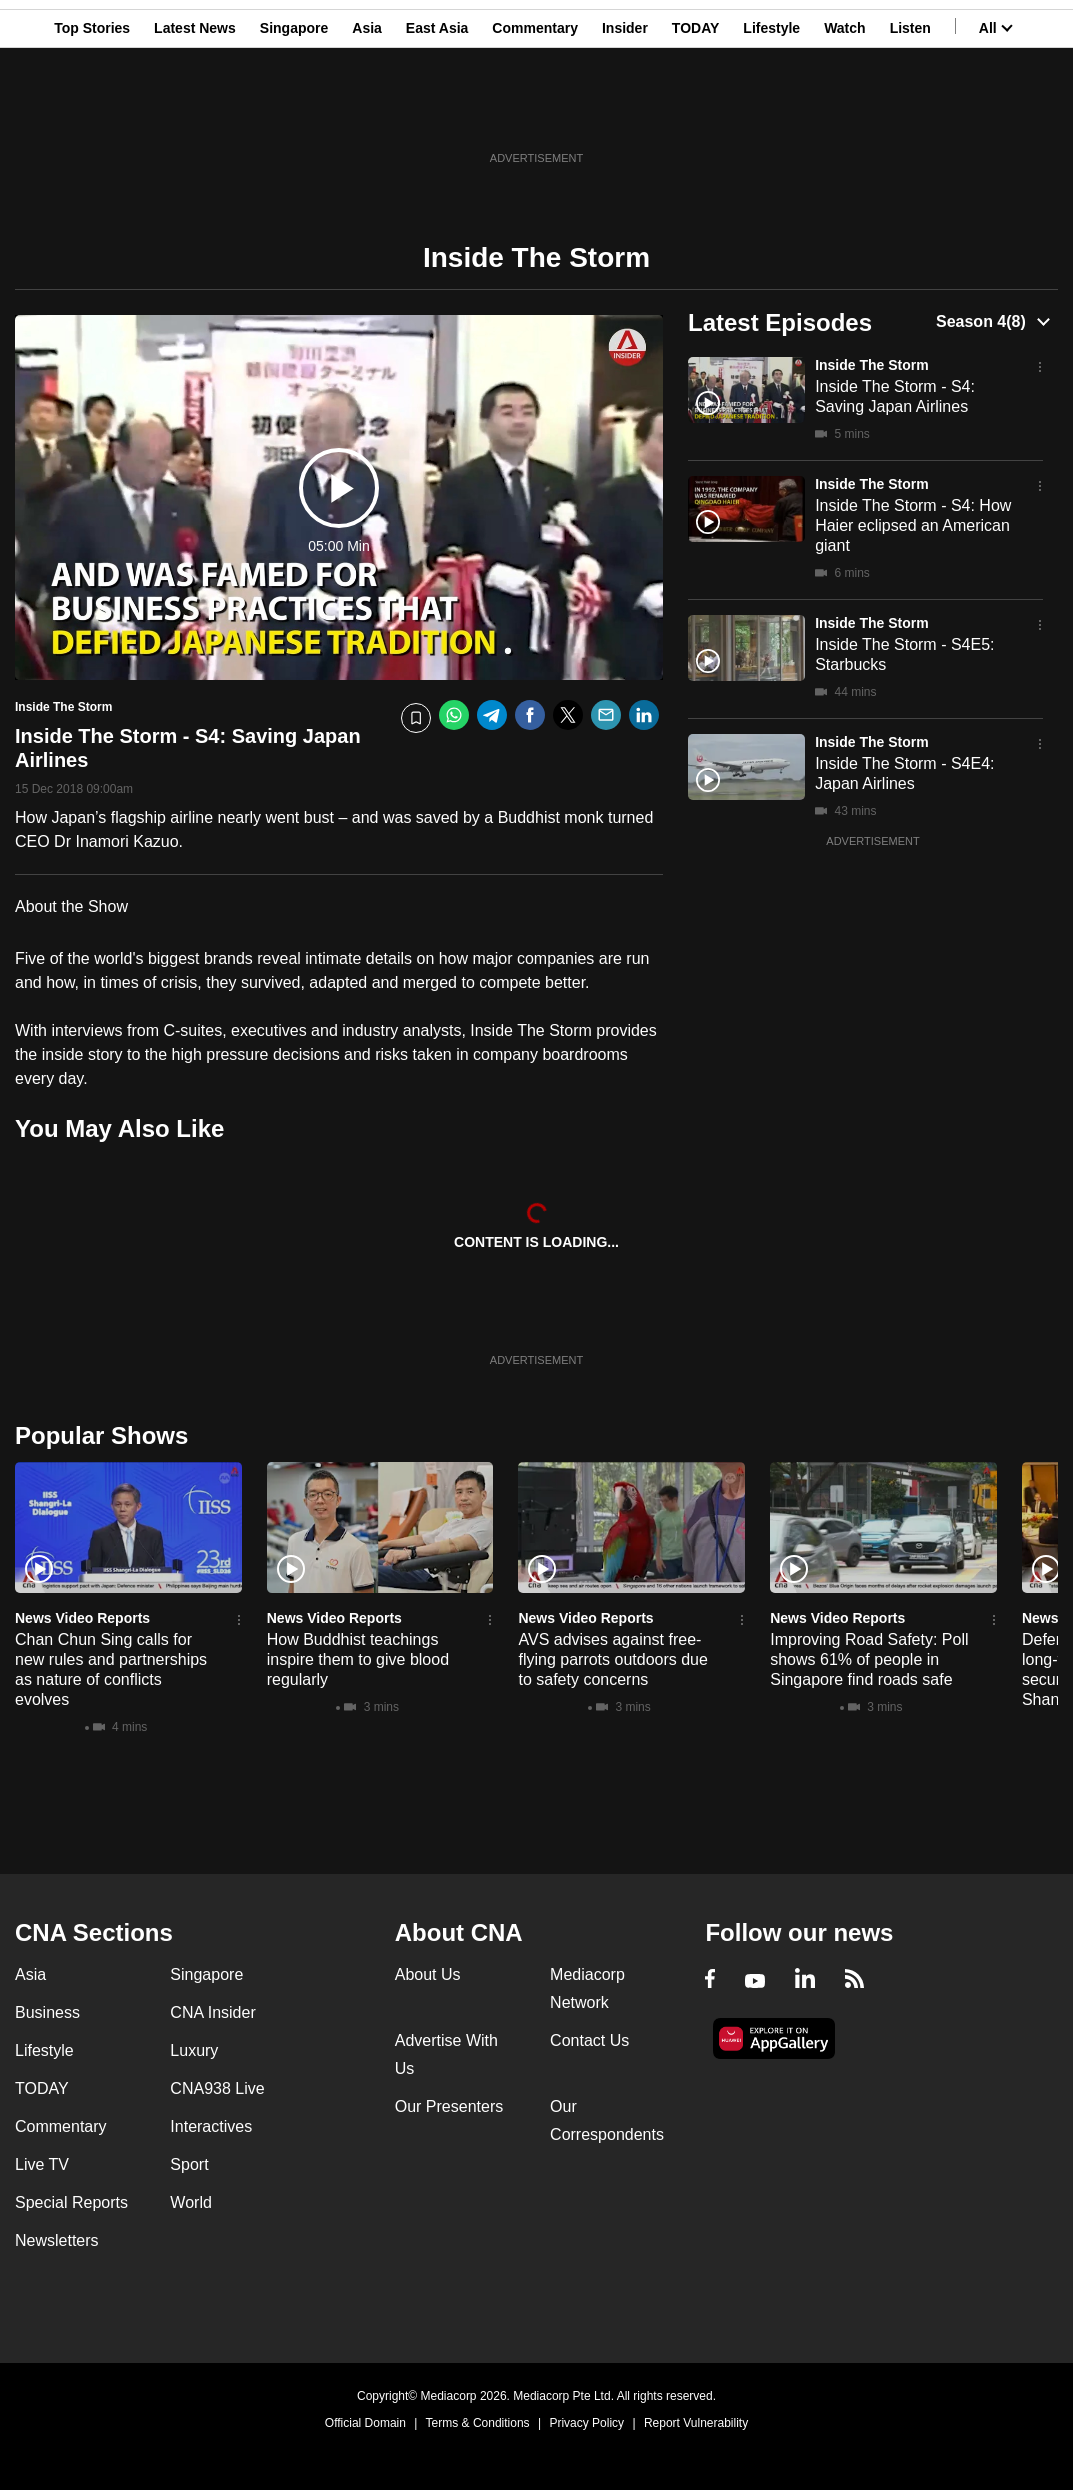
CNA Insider (212, 2012)
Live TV (42, 2164)
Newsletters (57, 2240)
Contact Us (589, 2040)
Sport (189, 2164)
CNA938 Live (217, 2088)
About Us (428, 1974)
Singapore (294, 113)
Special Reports (71, 2202)
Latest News (195, 113)
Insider (625, 113)
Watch (844, 113)
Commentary (535, 113)
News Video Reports (82, 1618)
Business (47, 2012)
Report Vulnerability (696, 2423)
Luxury (194, 2050)
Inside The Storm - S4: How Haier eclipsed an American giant (913, 525)
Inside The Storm (872, 365)
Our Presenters (449, 2106)
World (191, 2202)
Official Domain (365, 2423)
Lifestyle (771, 113)
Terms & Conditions (478, 2423)
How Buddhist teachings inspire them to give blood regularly (358, 1659)
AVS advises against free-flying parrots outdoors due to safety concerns (612, 1659)
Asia (367, 113)
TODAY (695, 113)
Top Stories (92, 113)
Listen (910, 113)
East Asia (437, 113)
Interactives (211, 2126)
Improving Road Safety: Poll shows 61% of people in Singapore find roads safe (869, 1659)
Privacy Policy (586, 2423)
